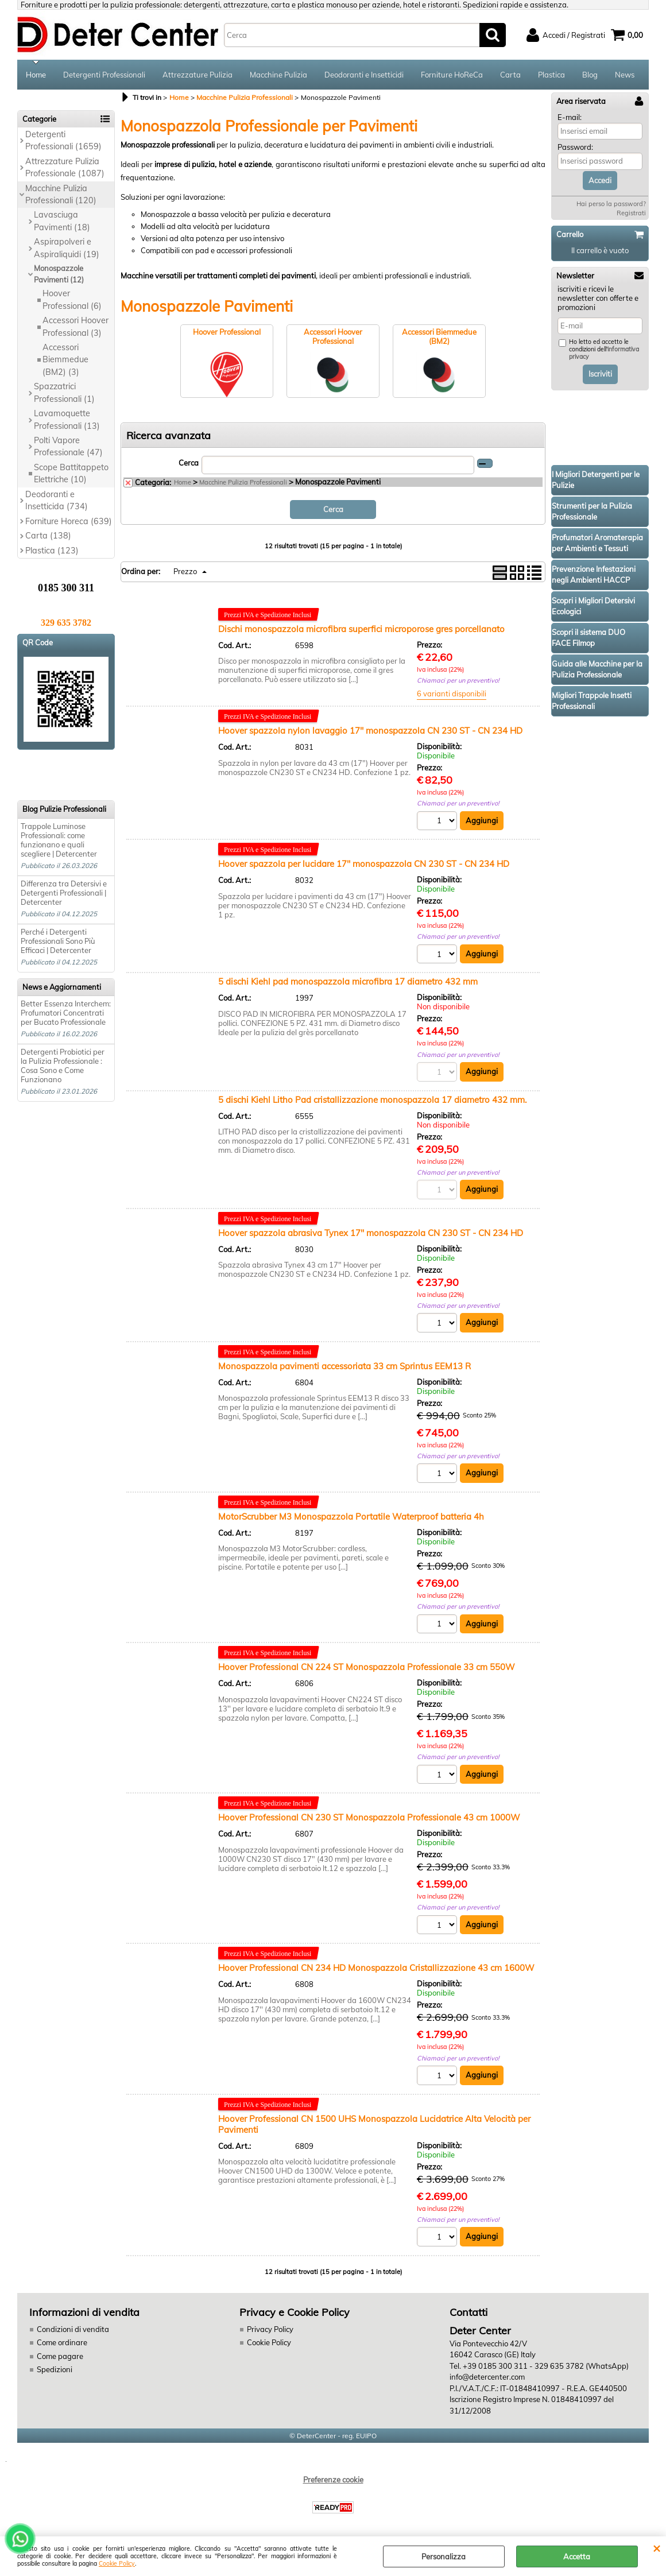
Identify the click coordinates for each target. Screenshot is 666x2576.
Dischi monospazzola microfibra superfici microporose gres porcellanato (361, 628)
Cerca (189, 462)
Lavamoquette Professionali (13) (67, 419)
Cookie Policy (117, 2563)
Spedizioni (54, 2369)
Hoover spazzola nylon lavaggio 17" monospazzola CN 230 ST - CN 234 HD (370, 730)
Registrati (631, 213)
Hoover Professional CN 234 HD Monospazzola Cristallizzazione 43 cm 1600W (376, 1967)
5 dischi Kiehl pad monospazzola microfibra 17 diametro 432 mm (348, 981)
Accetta (576, 2556)
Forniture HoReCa (452, 74)
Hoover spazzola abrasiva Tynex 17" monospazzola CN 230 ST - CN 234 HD (370, 1232)
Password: (575, 147)
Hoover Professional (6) (72, 299)
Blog (590, 74)
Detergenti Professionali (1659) (63, 140)
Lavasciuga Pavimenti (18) (62, 221)
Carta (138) (48, 535)
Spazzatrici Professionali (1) (64, 392)
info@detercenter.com (487, 2376)
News (624, 74)
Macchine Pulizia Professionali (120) (60, 194)
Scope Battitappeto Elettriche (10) (71, 473)
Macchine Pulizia (278, 74)
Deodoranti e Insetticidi (364, 74)
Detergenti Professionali (104, 74)
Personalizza (443, 2556)
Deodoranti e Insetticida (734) (56, 500)
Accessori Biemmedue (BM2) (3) (65, 359)
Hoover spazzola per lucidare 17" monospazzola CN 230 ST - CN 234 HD (363, 863)
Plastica (551, 74)
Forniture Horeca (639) (68, 521)
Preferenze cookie (333, 2479)
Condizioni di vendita (73, 2329)
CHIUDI (656, 2548)
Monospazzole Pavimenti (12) (59, 274)
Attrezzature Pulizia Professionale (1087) (64, 167)
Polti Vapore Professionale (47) (68, 446)
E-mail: (569, 117)
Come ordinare (62, 2342)
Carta (510, 74)
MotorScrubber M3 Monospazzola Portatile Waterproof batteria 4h (351, 1516)
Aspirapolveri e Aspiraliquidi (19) (66, 248)
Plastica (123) (52, 550)
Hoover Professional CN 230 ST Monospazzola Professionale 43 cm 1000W (369, 1817)
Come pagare (60, 2356)
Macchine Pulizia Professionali (243, 482)
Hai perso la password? (611, 204)
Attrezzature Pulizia (197, 74)
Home (36, 74)
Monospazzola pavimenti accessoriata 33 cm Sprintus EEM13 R (344, 1366)
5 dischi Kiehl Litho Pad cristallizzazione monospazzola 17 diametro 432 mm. (372, 1099)
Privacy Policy (270, 2329)
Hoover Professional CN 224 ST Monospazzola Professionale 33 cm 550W (366, 1666)
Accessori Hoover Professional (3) (75, 326)
